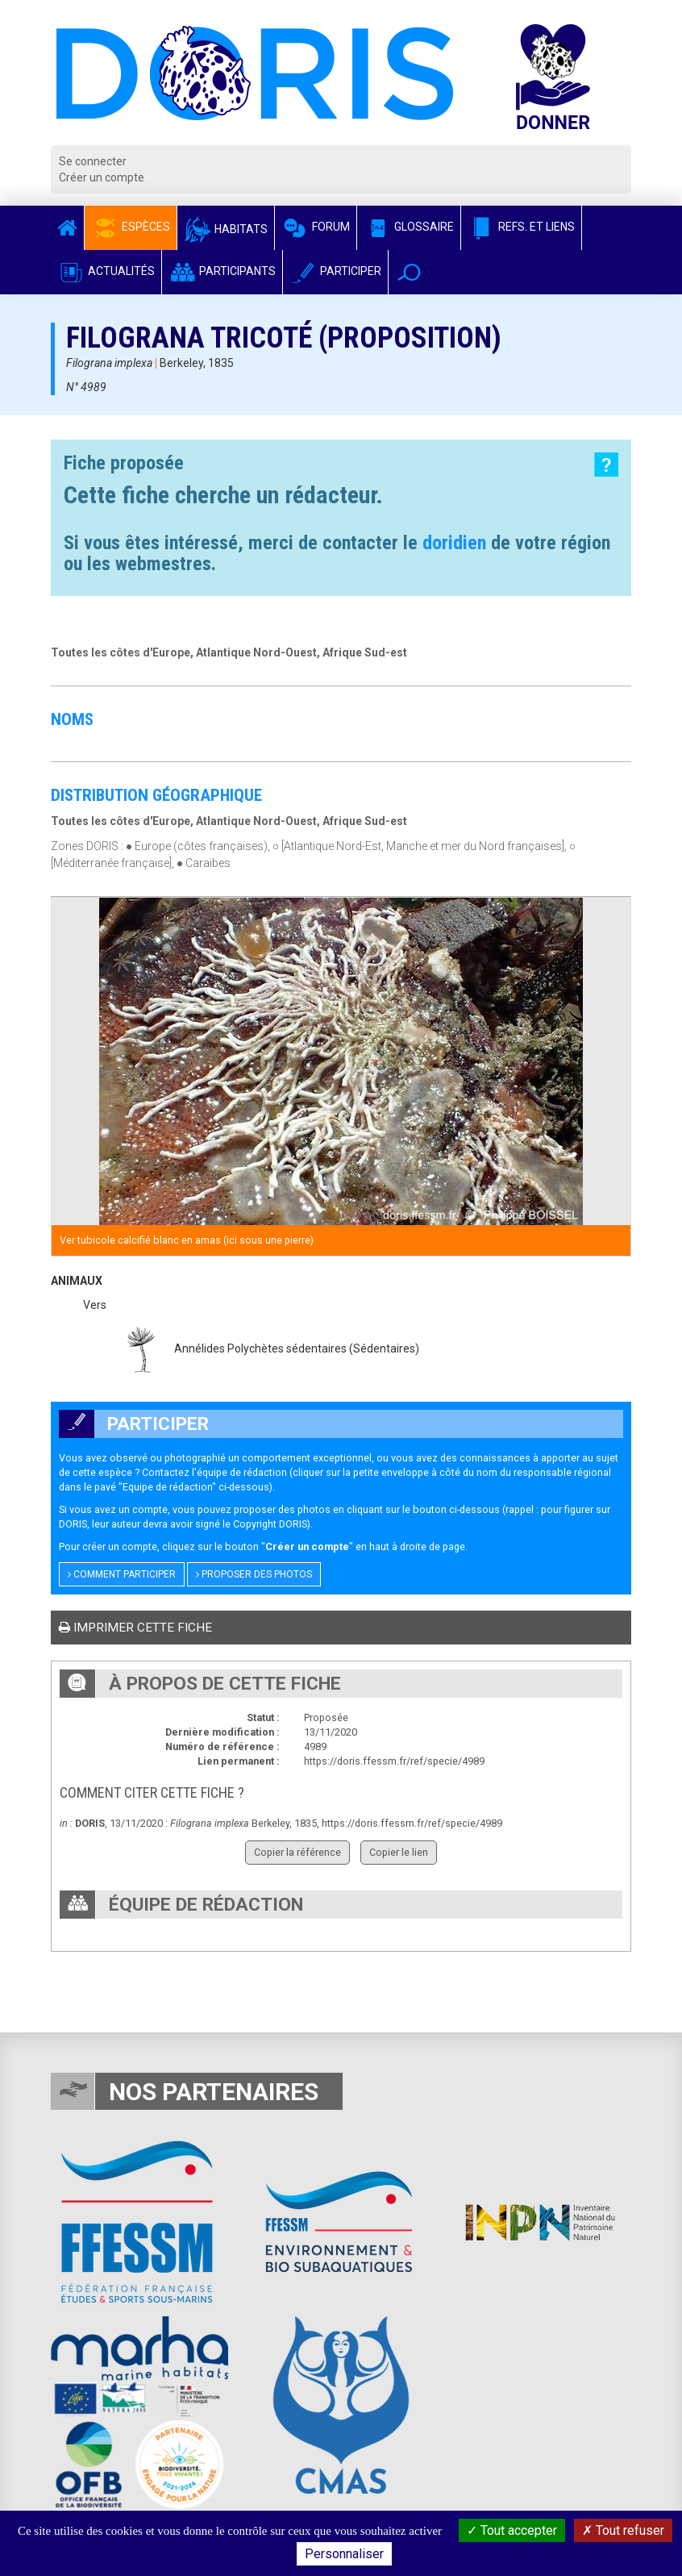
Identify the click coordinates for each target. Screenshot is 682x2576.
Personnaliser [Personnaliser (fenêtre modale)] (344, 2553)
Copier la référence (297, 1852)
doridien (454, 542)
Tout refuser (623, 2530)
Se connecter (93, 161)
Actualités (106, 271)
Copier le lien (398, 1852)
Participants (222, 271)
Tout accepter (512, 2530)
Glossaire (409, 226)
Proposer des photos (254, 1574)
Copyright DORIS (270, 1524)
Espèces (130, 226)
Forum (315, 226)
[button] (409, 272)
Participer (335, 271)
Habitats (226, 229)
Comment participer (122, 1574)
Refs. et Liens (521, 226)
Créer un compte (101, 177)
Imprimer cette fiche (135, 1627)
